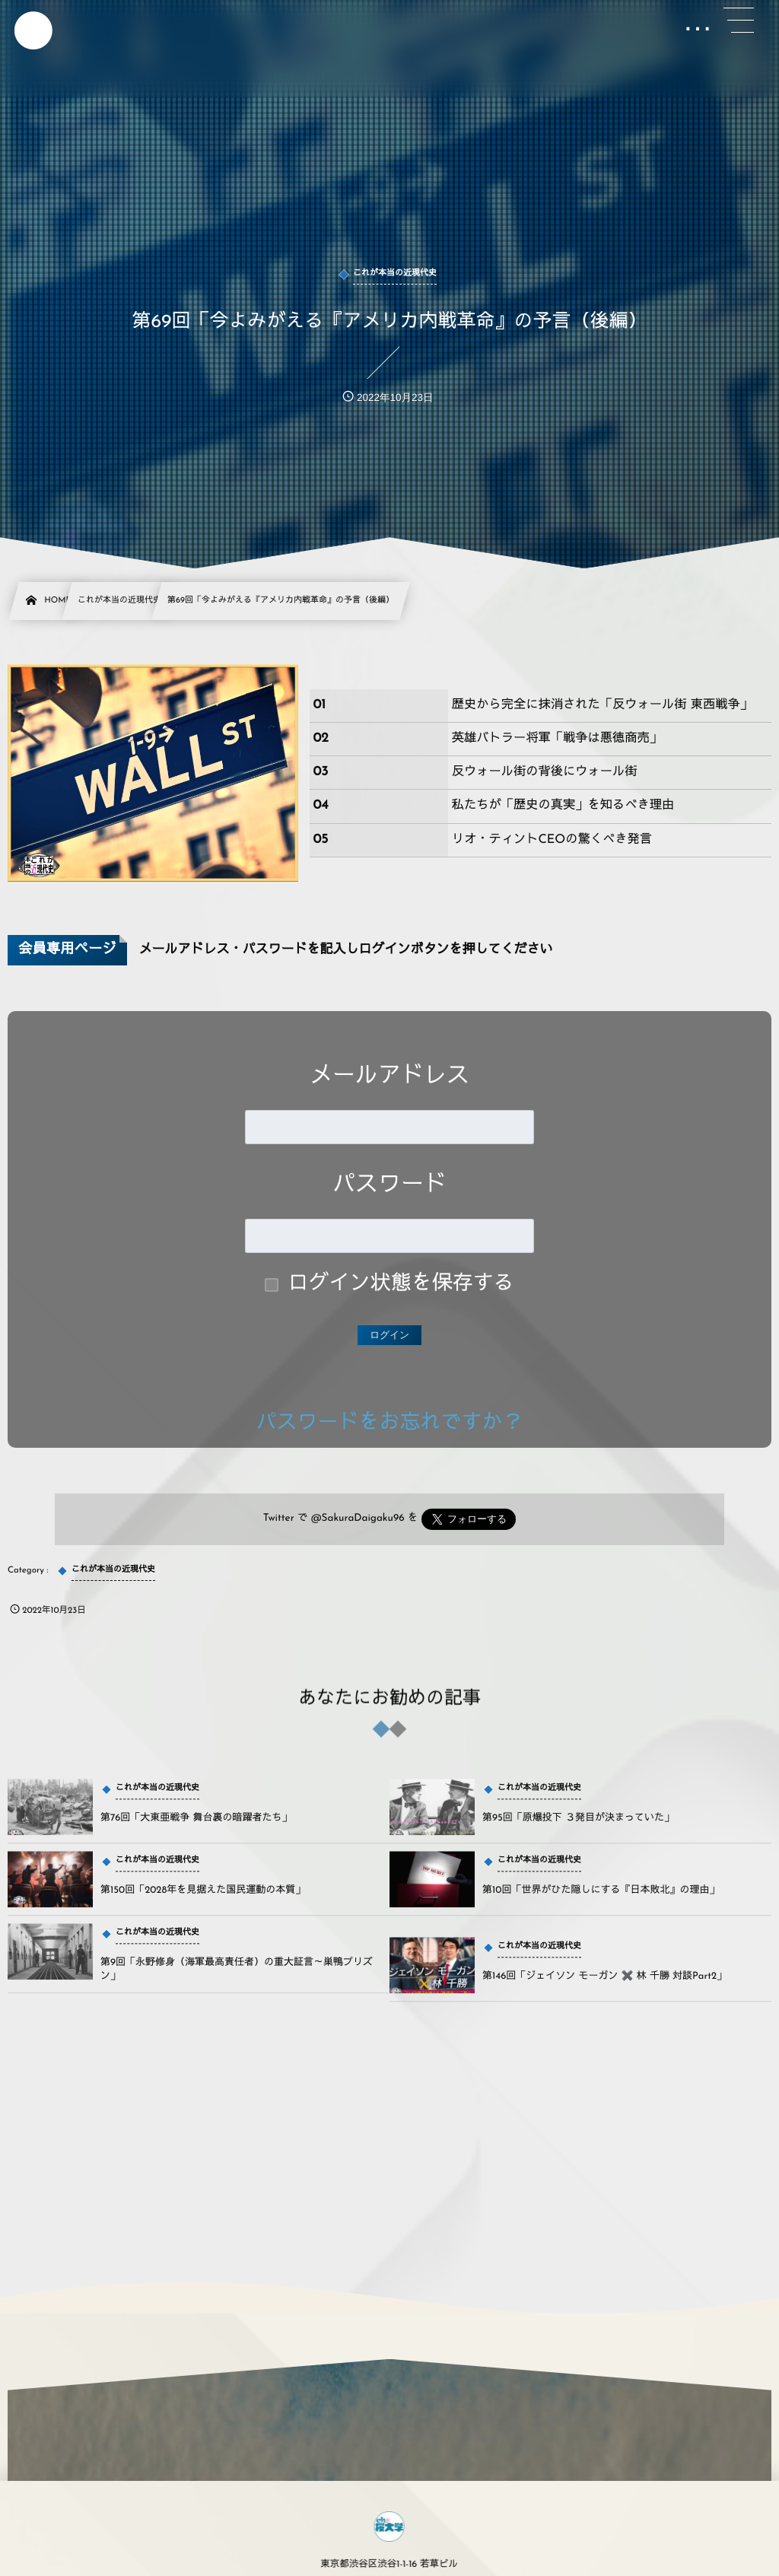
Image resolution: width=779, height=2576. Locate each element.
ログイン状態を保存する (401, 1284)
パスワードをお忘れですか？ (389, 1424)
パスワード (389, 1185)
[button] (738, 20)
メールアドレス (389, 1077)
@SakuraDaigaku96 (358, 1519)
